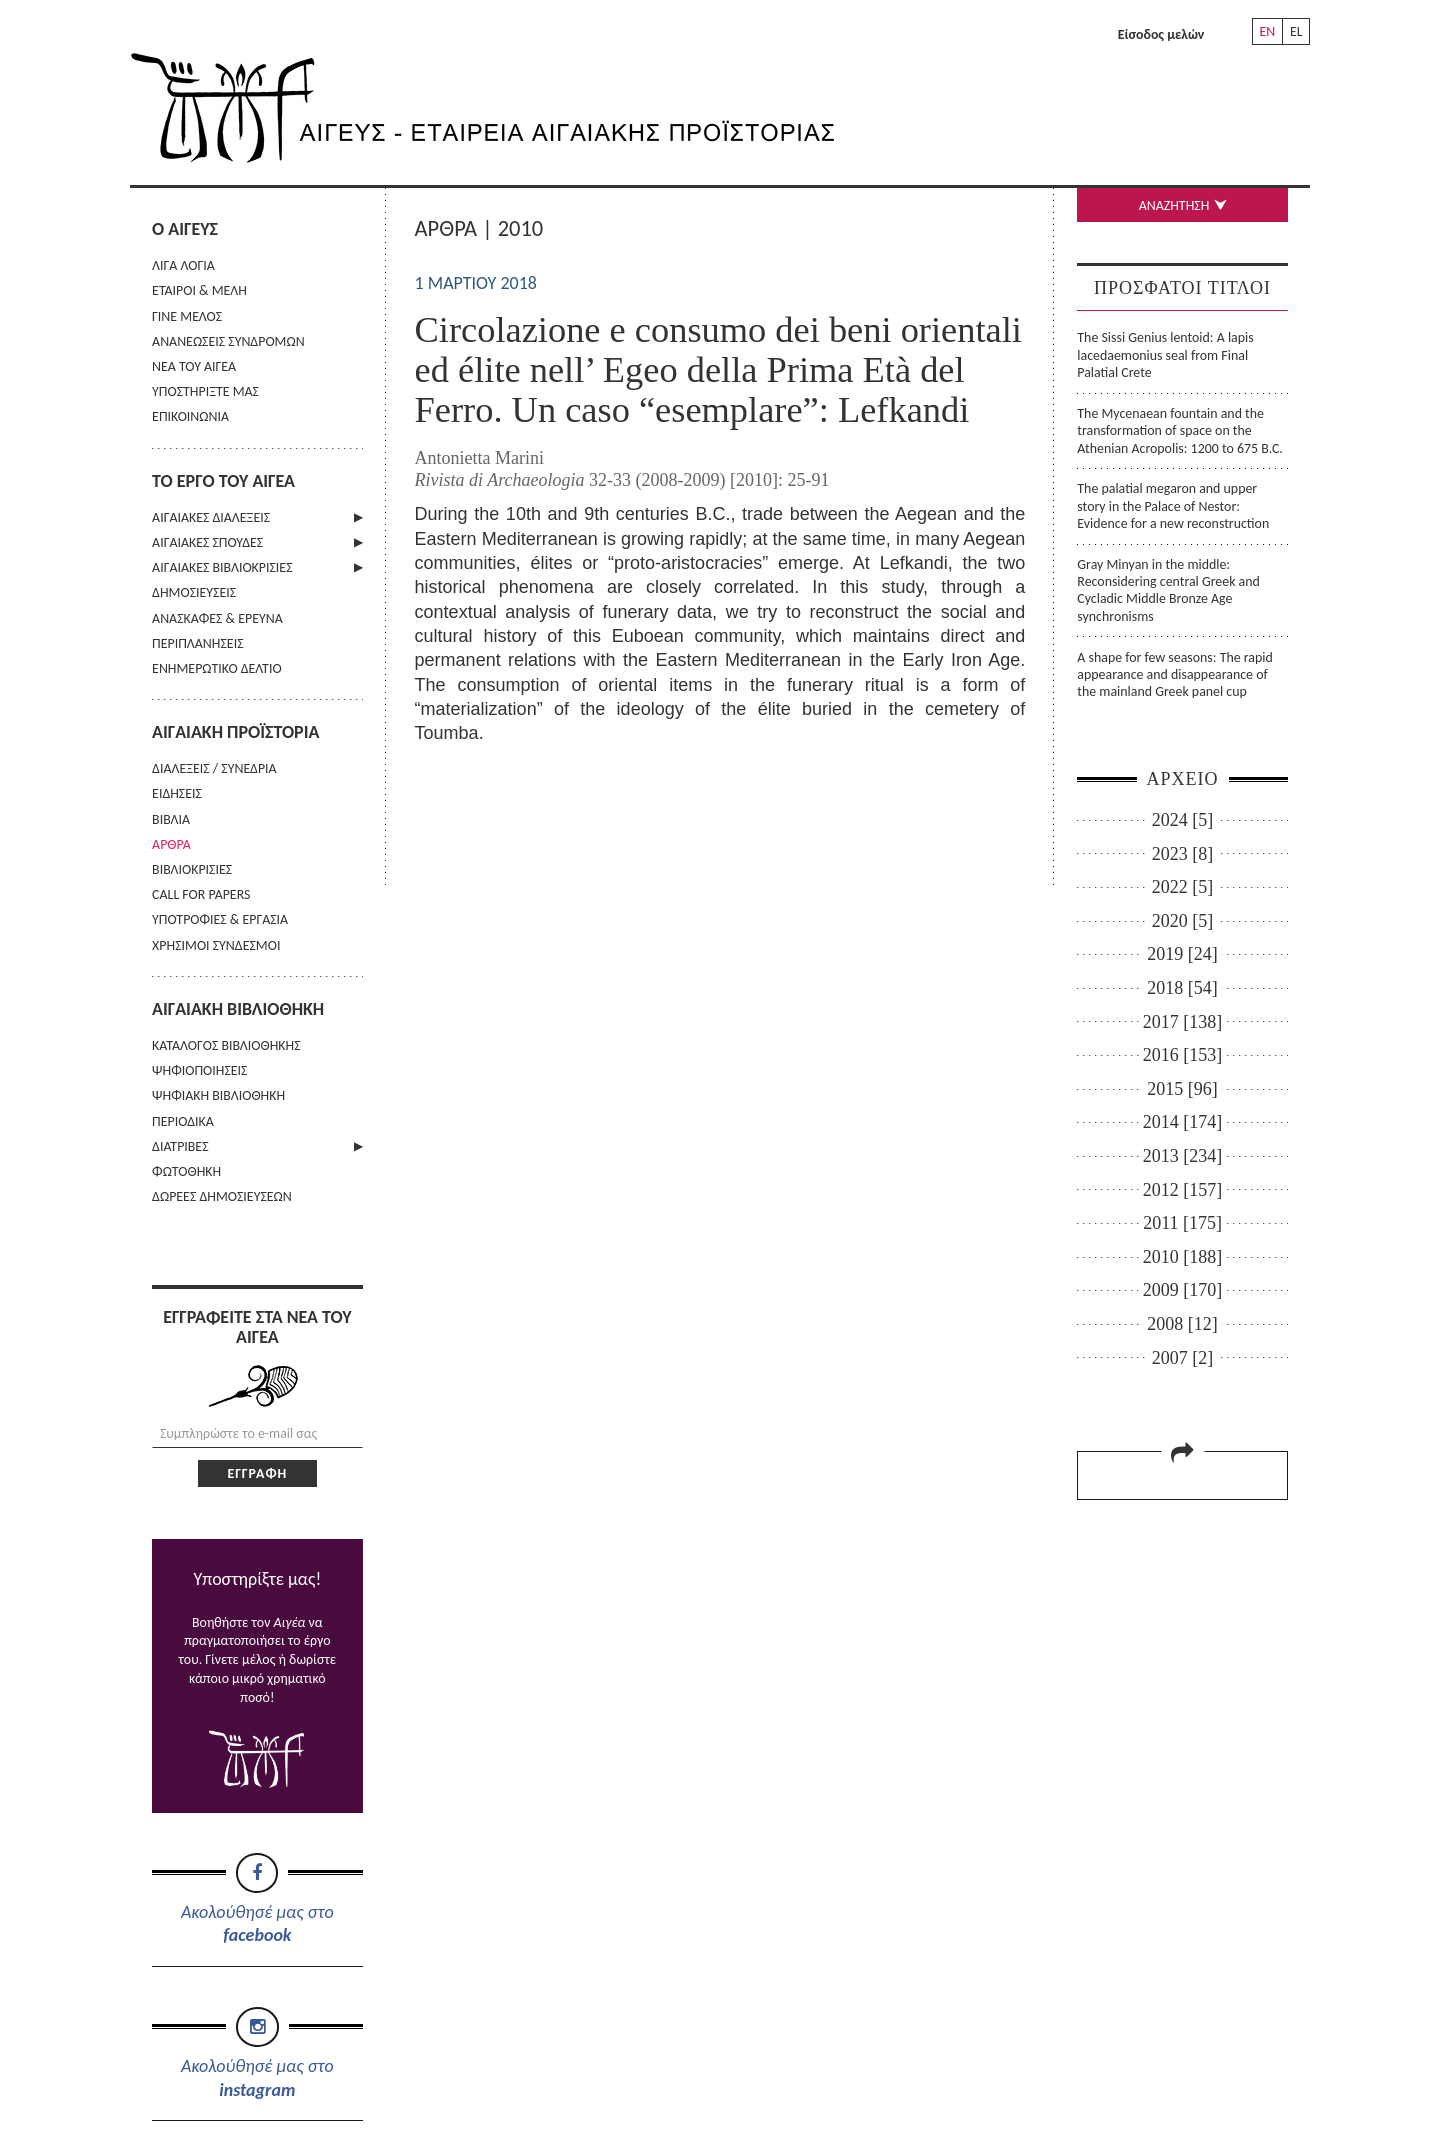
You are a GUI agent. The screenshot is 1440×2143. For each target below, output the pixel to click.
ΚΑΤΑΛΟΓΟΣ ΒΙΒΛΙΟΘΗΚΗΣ (226, 1045)
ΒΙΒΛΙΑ (171, 819)
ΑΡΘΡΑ (171, 844)
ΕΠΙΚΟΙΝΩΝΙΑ (190, 416)
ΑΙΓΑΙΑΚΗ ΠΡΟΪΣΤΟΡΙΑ (235, 732)
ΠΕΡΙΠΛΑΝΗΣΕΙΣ (197, 643)
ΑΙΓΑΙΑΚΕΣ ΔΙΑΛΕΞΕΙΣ (211, 517)
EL (1296, 31)
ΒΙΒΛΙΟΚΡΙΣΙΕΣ (192, 869)
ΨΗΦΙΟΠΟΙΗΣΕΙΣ (199, 1070)
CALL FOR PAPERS (201, 894)
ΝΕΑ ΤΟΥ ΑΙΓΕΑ (194, 366)
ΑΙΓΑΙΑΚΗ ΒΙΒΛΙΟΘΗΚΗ (238, 1009)
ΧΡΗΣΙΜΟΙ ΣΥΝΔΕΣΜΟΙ (216, 945)
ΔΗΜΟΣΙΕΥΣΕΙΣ (194, 592)
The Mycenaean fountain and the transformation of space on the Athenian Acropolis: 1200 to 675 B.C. (1180, 431)
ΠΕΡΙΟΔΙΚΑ (183, 1121)
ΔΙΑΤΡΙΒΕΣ (180, 1146)
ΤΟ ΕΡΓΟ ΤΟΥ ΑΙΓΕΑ (223, 481)
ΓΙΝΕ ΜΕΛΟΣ (187, 316)
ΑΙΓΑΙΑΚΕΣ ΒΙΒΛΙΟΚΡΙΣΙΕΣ (222, 567)
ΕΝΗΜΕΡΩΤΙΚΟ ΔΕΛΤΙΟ (216, 668)
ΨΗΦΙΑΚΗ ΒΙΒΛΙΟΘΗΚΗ (218, 1095)
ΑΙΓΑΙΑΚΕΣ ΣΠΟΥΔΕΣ (207, 542)
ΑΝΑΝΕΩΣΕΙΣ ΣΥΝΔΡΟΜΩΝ (228, 341)
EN (1267, 31)
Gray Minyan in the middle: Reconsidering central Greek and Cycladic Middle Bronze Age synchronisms (1168, 590)
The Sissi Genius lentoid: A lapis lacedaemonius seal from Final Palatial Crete (1165, 355)
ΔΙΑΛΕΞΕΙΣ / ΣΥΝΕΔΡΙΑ (214, 768)
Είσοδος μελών (1161, 34)
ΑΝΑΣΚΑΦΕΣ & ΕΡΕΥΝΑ (217, 618)
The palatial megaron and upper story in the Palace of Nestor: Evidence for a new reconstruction (1173, 506)
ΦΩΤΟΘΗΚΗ (186, 1171)
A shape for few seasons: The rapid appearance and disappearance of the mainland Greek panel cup (1174, 675)
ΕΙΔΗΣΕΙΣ (177, 793)
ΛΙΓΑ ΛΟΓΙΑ (183, 265)
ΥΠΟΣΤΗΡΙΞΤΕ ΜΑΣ (205, 391)
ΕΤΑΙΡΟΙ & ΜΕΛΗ (199, 290)
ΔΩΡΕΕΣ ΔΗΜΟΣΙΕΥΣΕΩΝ (222, 1196)
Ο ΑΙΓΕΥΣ (185, 229)
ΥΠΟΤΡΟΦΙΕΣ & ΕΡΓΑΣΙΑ (220, 919)
